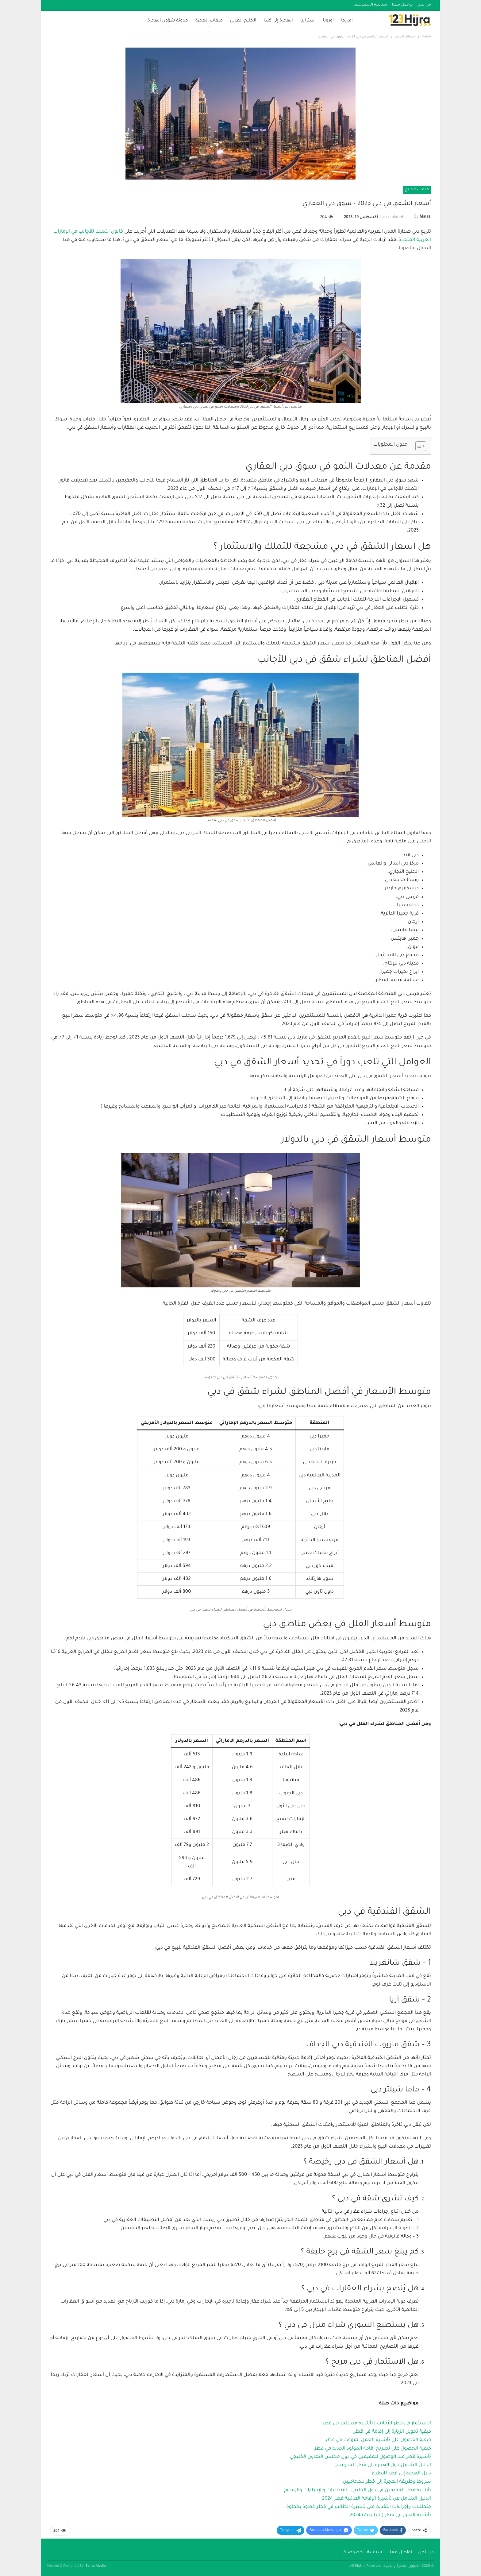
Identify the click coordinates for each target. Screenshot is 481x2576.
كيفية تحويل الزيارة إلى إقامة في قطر (392, 2432)
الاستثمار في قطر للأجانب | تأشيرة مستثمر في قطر (376, 2423)
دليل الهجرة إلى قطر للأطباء (401, 2473)
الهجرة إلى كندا (278, 20)
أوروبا (328, 20)
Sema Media (96, 2566)
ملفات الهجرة (209, 20)
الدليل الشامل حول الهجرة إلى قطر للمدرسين (382, 2465)
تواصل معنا (402, 5)
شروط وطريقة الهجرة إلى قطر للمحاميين (387, 2482)
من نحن (424, 5)
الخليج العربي (243, 20)
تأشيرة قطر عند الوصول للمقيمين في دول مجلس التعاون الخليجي (360, 2457)
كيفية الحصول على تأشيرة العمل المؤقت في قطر (378, 2440)
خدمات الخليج (417, 190)
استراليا (308, 20)
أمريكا (347, 20)
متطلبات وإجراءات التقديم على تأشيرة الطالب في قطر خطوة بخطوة (358, 2507)
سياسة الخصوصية (370, 5)
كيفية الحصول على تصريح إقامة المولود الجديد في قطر (372, 2448)
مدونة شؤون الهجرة (168, 20)
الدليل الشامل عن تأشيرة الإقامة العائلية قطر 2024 (376, 2498)
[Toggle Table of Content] (418, 446)
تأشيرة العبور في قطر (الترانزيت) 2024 (390, 2515)
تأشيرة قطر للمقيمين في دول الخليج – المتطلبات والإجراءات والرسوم (357, 2490)
